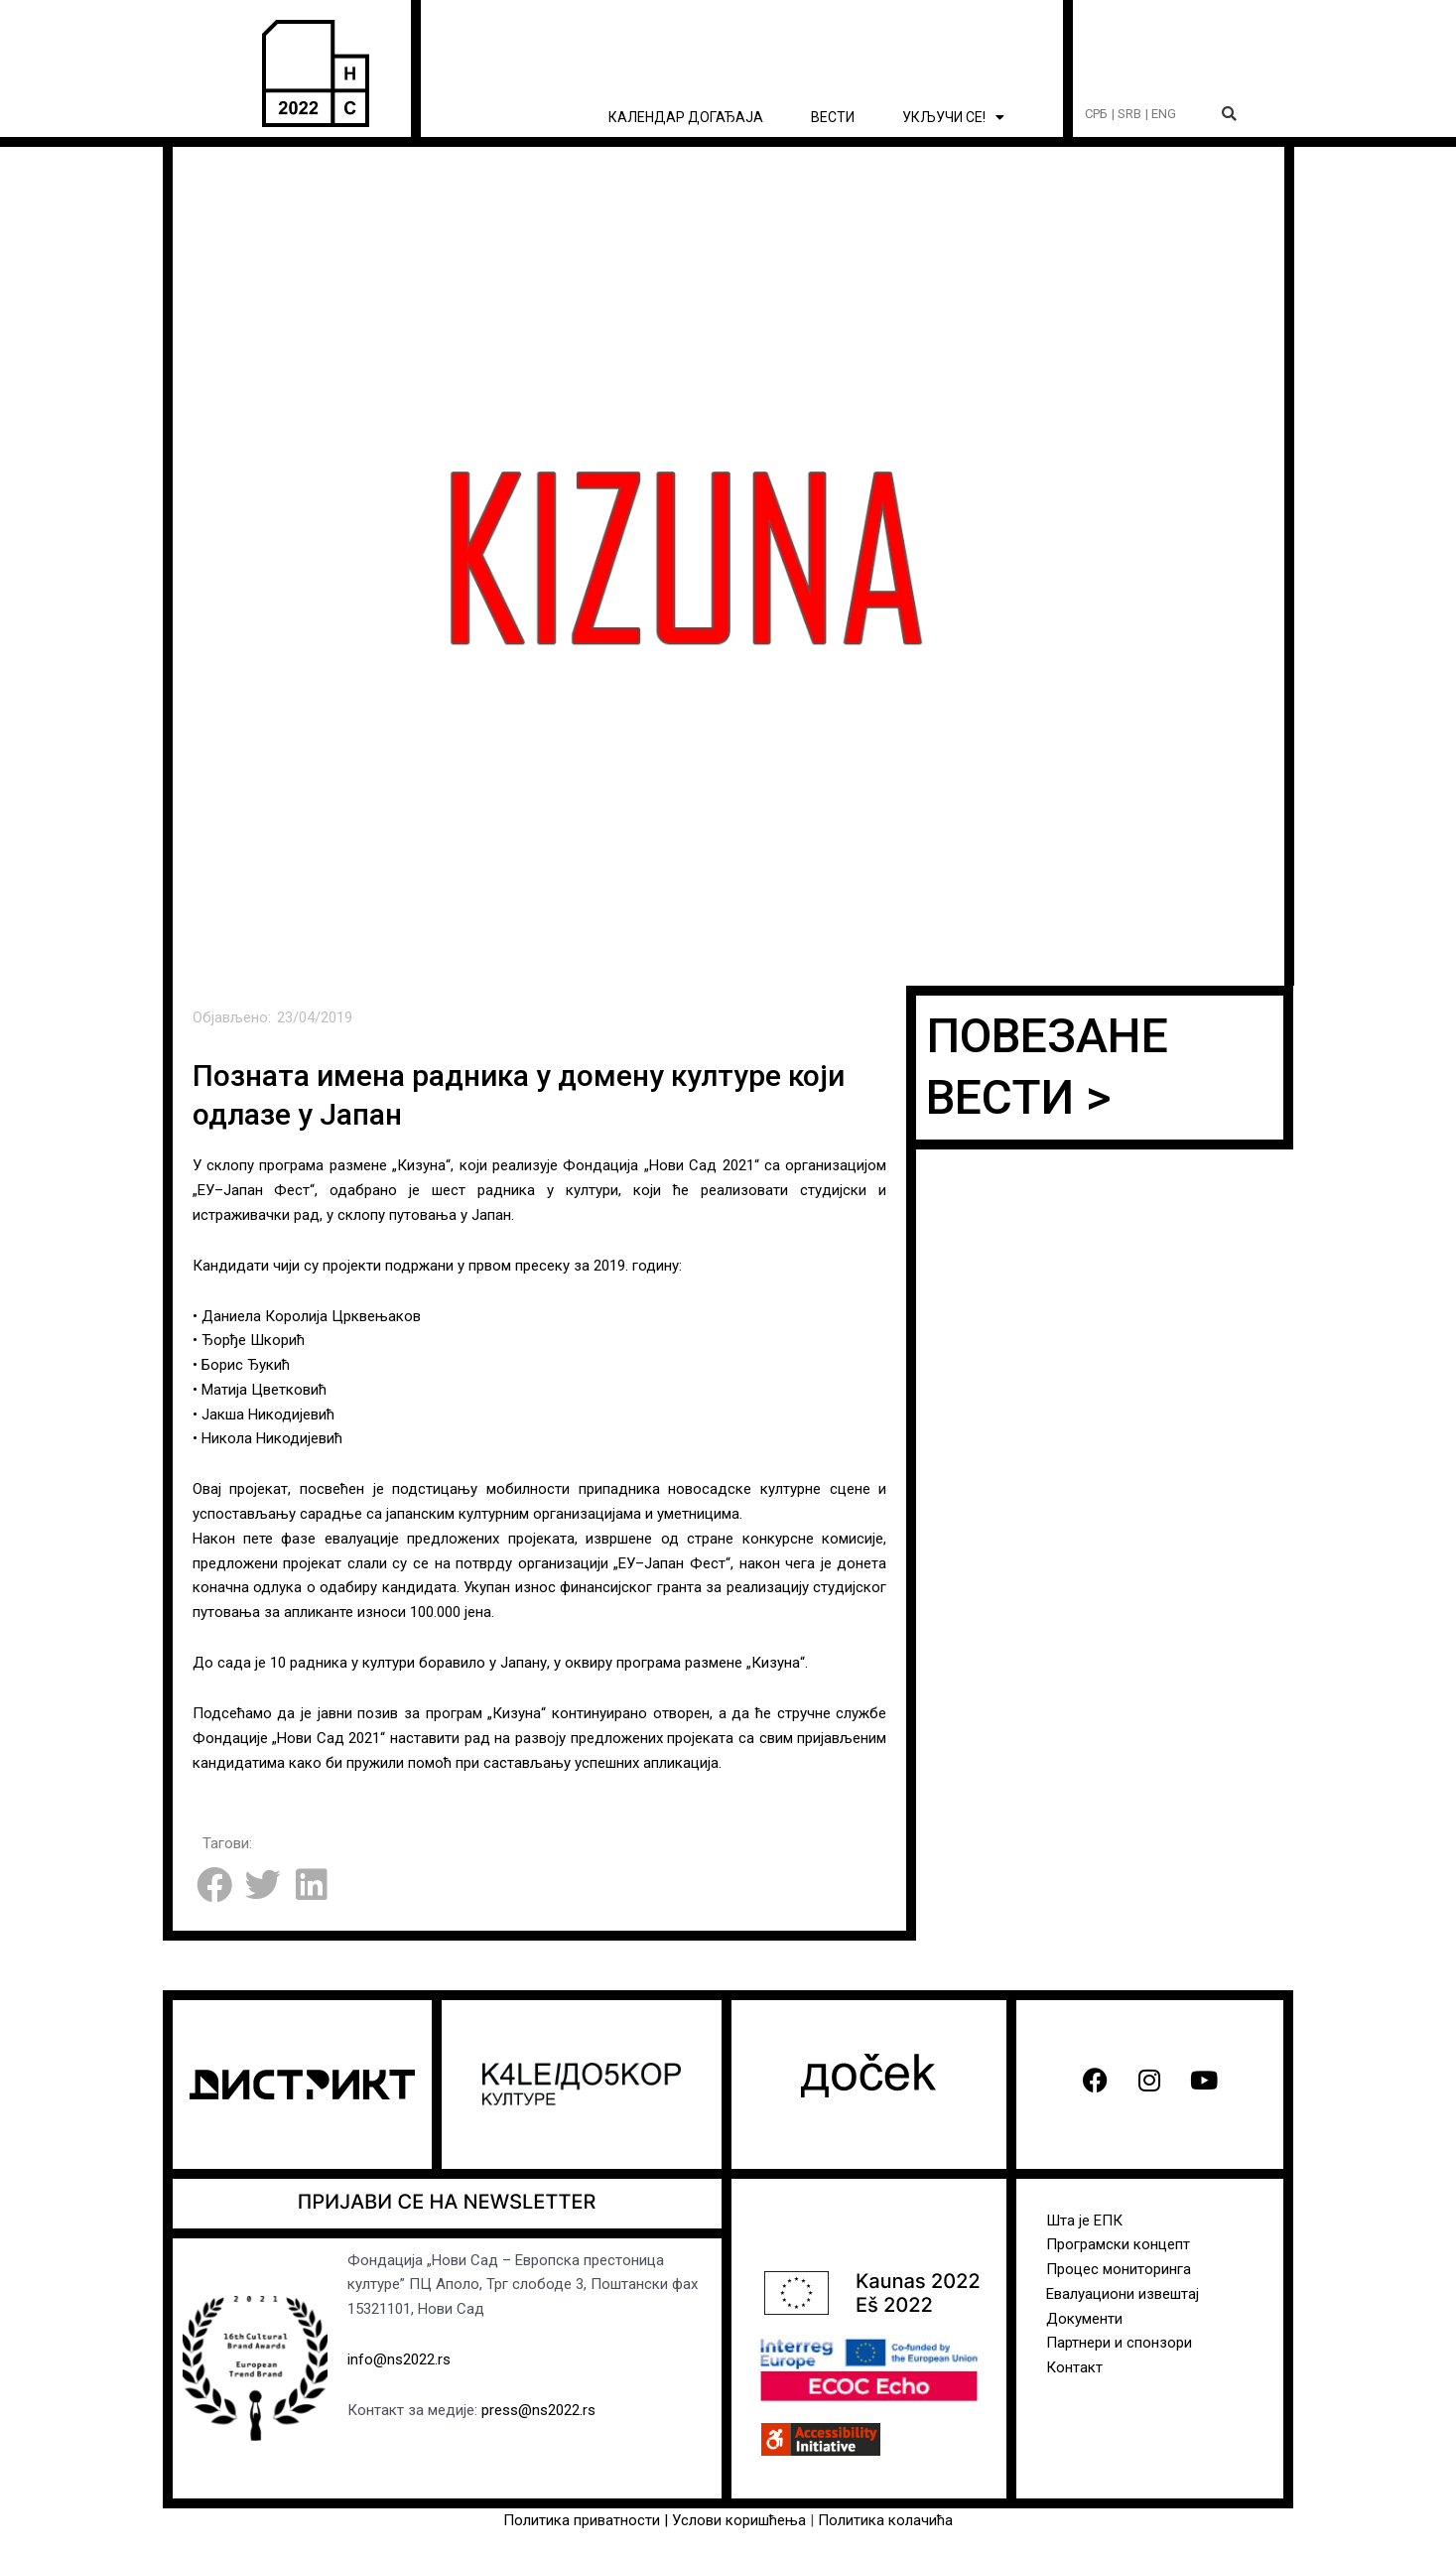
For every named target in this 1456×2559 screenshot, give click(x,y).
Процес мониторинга (1118, 2269)
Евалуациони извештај (1122, 2294)
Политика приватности (581, 2520)
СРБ (1096, 113)
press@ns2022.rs (538, 2410)
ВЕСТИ (833, 117)
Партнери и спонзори (1119, 2343)
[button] (1229, 114)
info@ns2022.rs (399, 2359)
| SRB (1126, 113)
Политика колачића (885, 2520)
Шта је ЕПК (1084, 2220)
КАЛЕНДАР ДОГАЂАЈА (685, 117)
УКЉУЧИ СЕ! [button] (953, 117)
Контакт (1074, 2367)
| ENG (1160, 113)
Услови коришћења (741, 2520)
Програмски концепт (1118, 2244)
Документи (1084, 2319)
